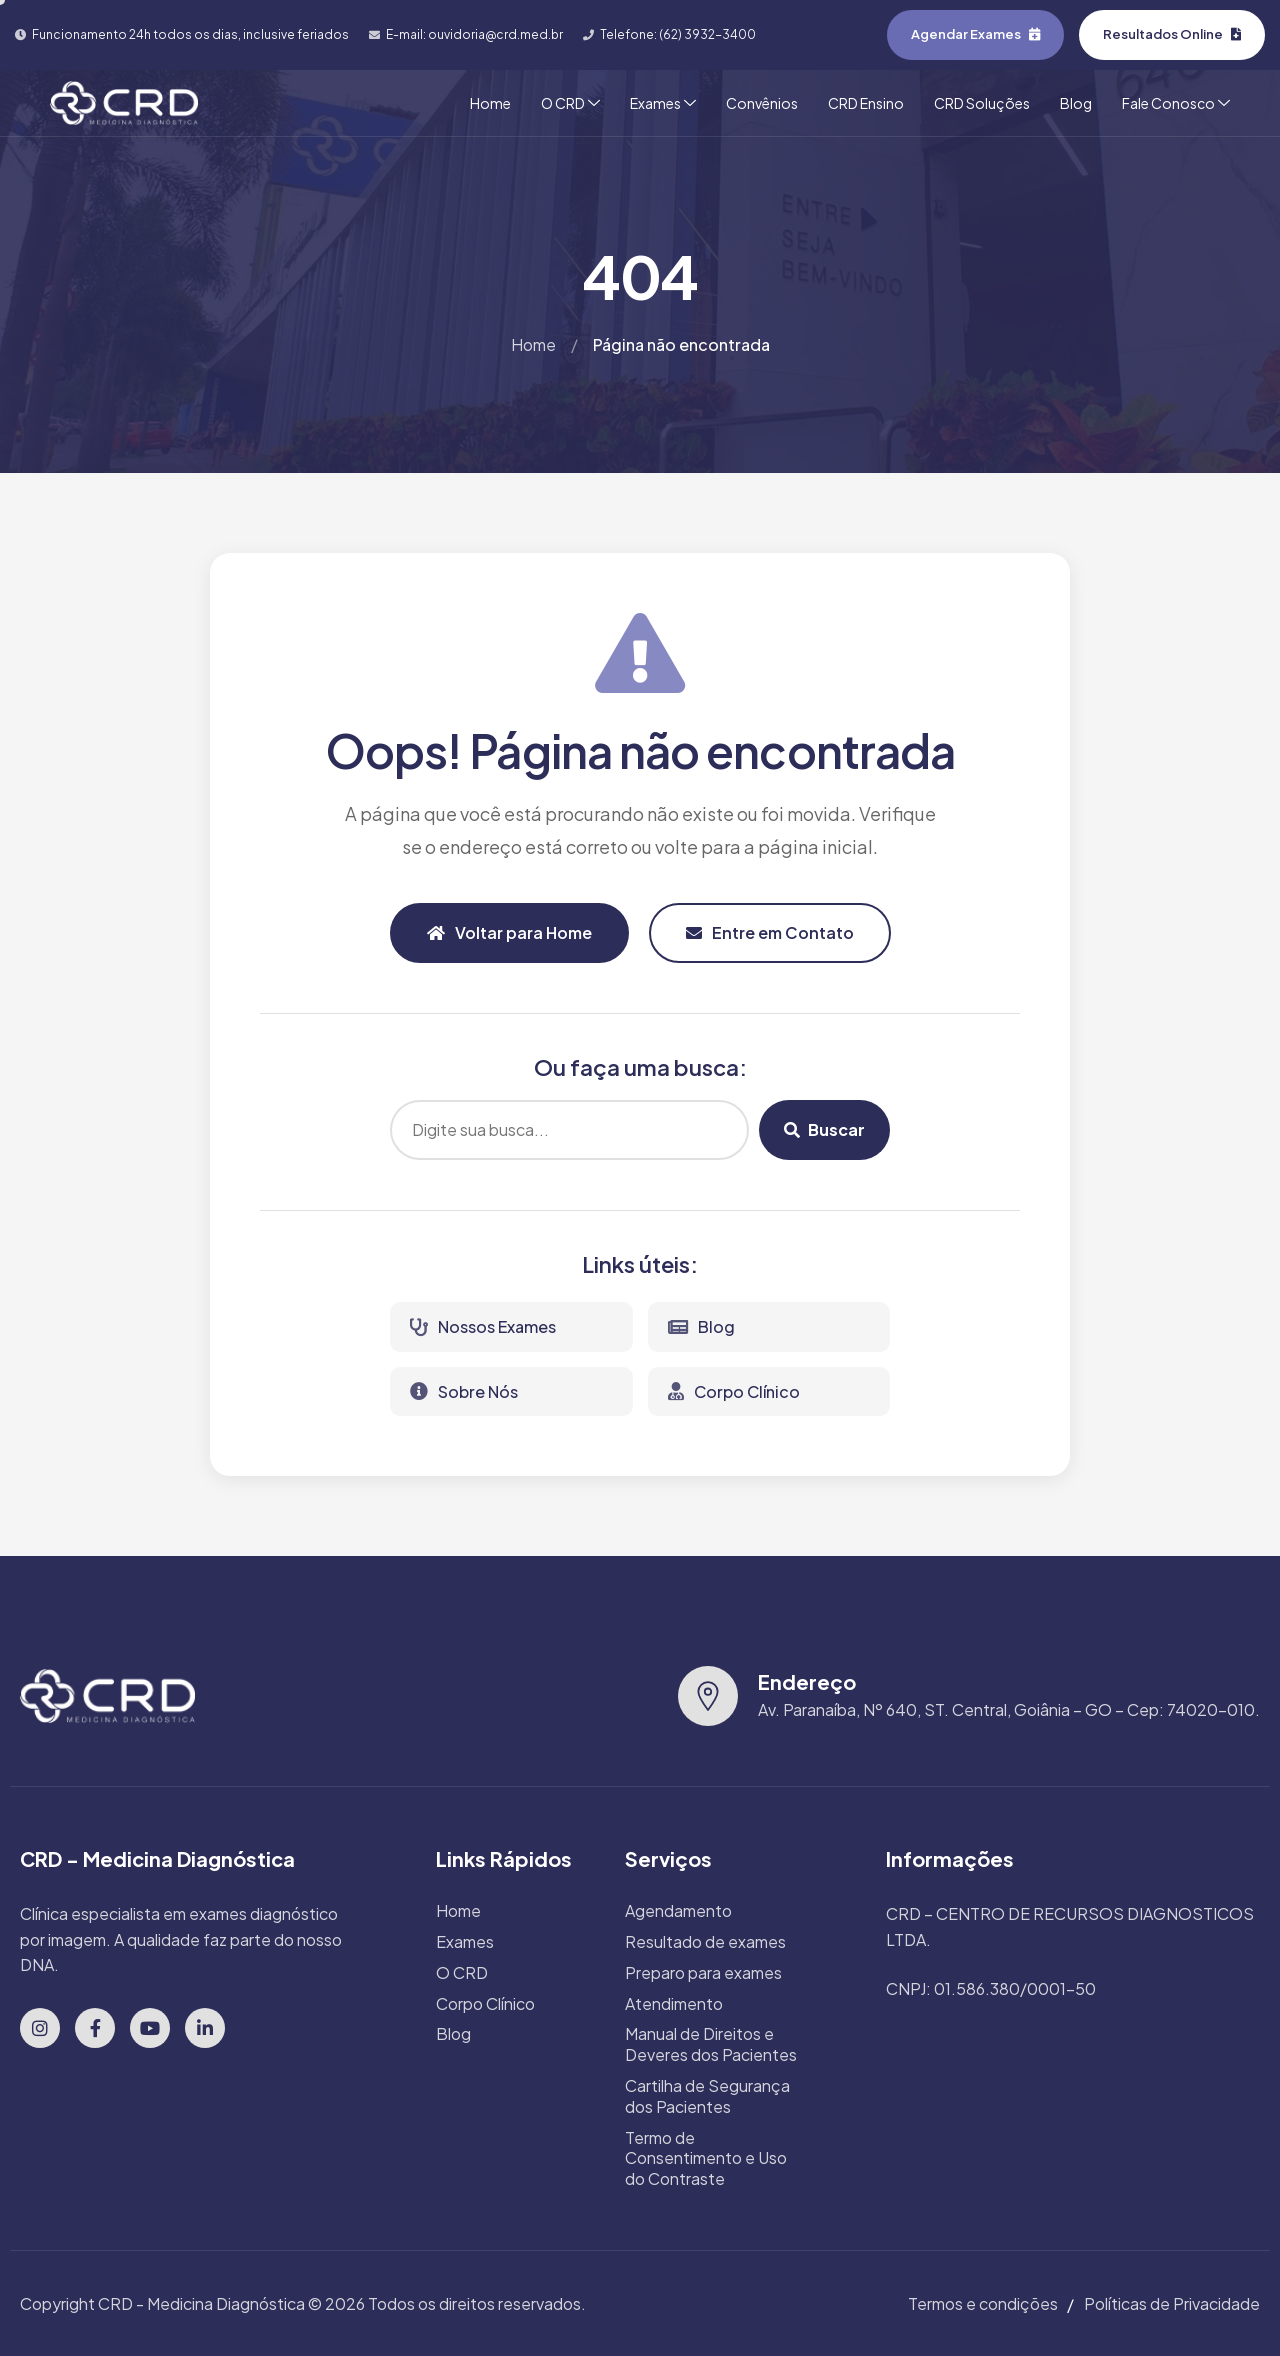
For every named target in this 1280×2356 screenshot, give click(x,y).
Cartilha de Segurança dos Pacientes (707, 2096)
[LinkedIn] (205, 2028)
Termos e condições (983, 2303)
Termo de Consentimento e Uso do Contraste (706, 2159)
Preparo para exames (703, 1973)
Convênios (762, 103)
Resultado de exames (705, 1942)
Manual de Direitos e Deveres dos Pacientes (711, 2044)
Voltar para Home (509, 932)
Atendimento (674, 2004)
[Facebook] (95, 2028)
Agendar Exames (975, 34)
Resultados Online (1172, 34)
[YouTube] (150, 2028)
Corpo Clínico (734, 1391)
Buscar (824, 1129)
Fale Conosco (1176, 103)
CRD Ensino (866, 103)
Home (490, 103)
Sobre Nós (464, 1391)
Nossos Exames (483, 1326)
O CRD (570, 103)
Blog (1076, 103)
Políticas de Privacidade (1172, 2303)
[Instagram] (40, 2028)
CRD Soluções (982, 103)
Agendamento (678, 1911)
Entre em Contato (770, 932)
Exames (663, 103)
